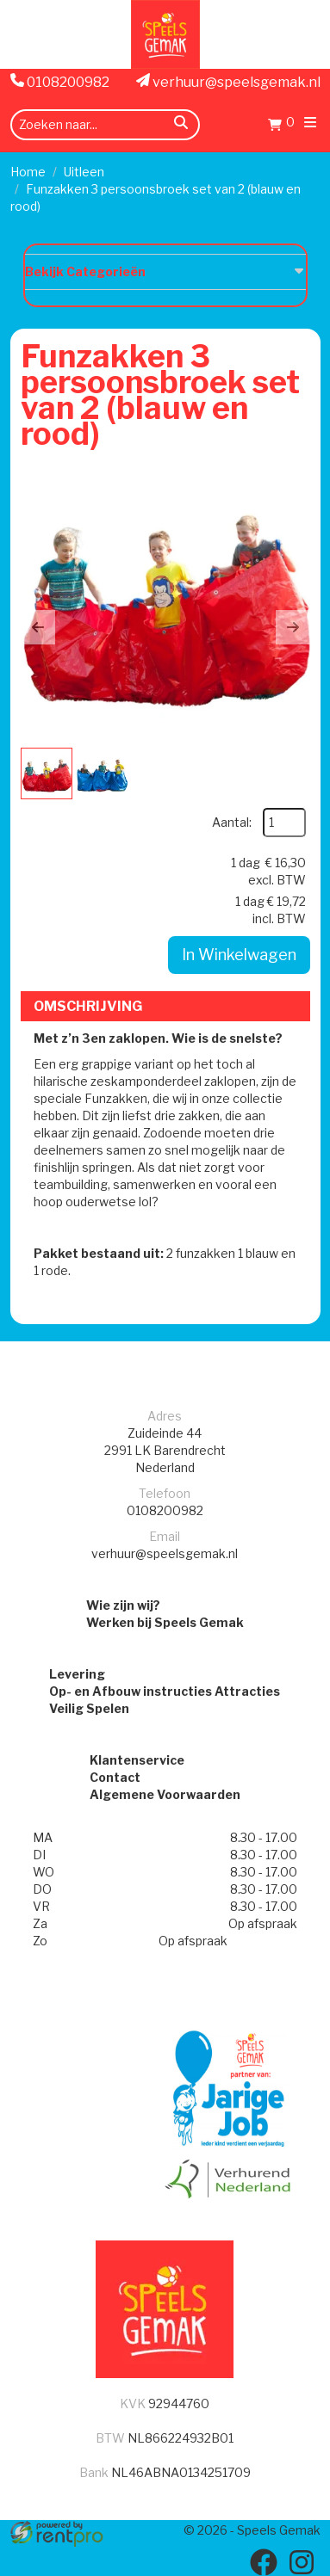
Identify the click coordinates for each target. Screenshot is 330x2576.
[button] (38, 627)
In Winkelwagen (239, 955)
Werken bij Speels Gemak (165, 1622)
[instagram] (302, 2562)
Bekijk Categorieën (165, 271)
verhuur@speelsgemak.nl (228, 81)
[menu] (310, 124)
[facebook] (264, 2562)
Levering (77, 1674)
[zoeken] (181, 125)
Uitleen (84, 171)
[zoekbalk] (105, 124)
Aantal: (232, 822)
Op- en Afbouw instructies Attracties (164, 1691)
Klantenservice (137, 1760)
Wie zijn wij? (123, 1605)
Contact (115, 1777)
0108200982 (59, 81)
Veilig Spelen (89, 1708)
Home (28, 171)
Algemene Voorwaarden (165, 1794)
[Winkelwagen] (281, 127)
